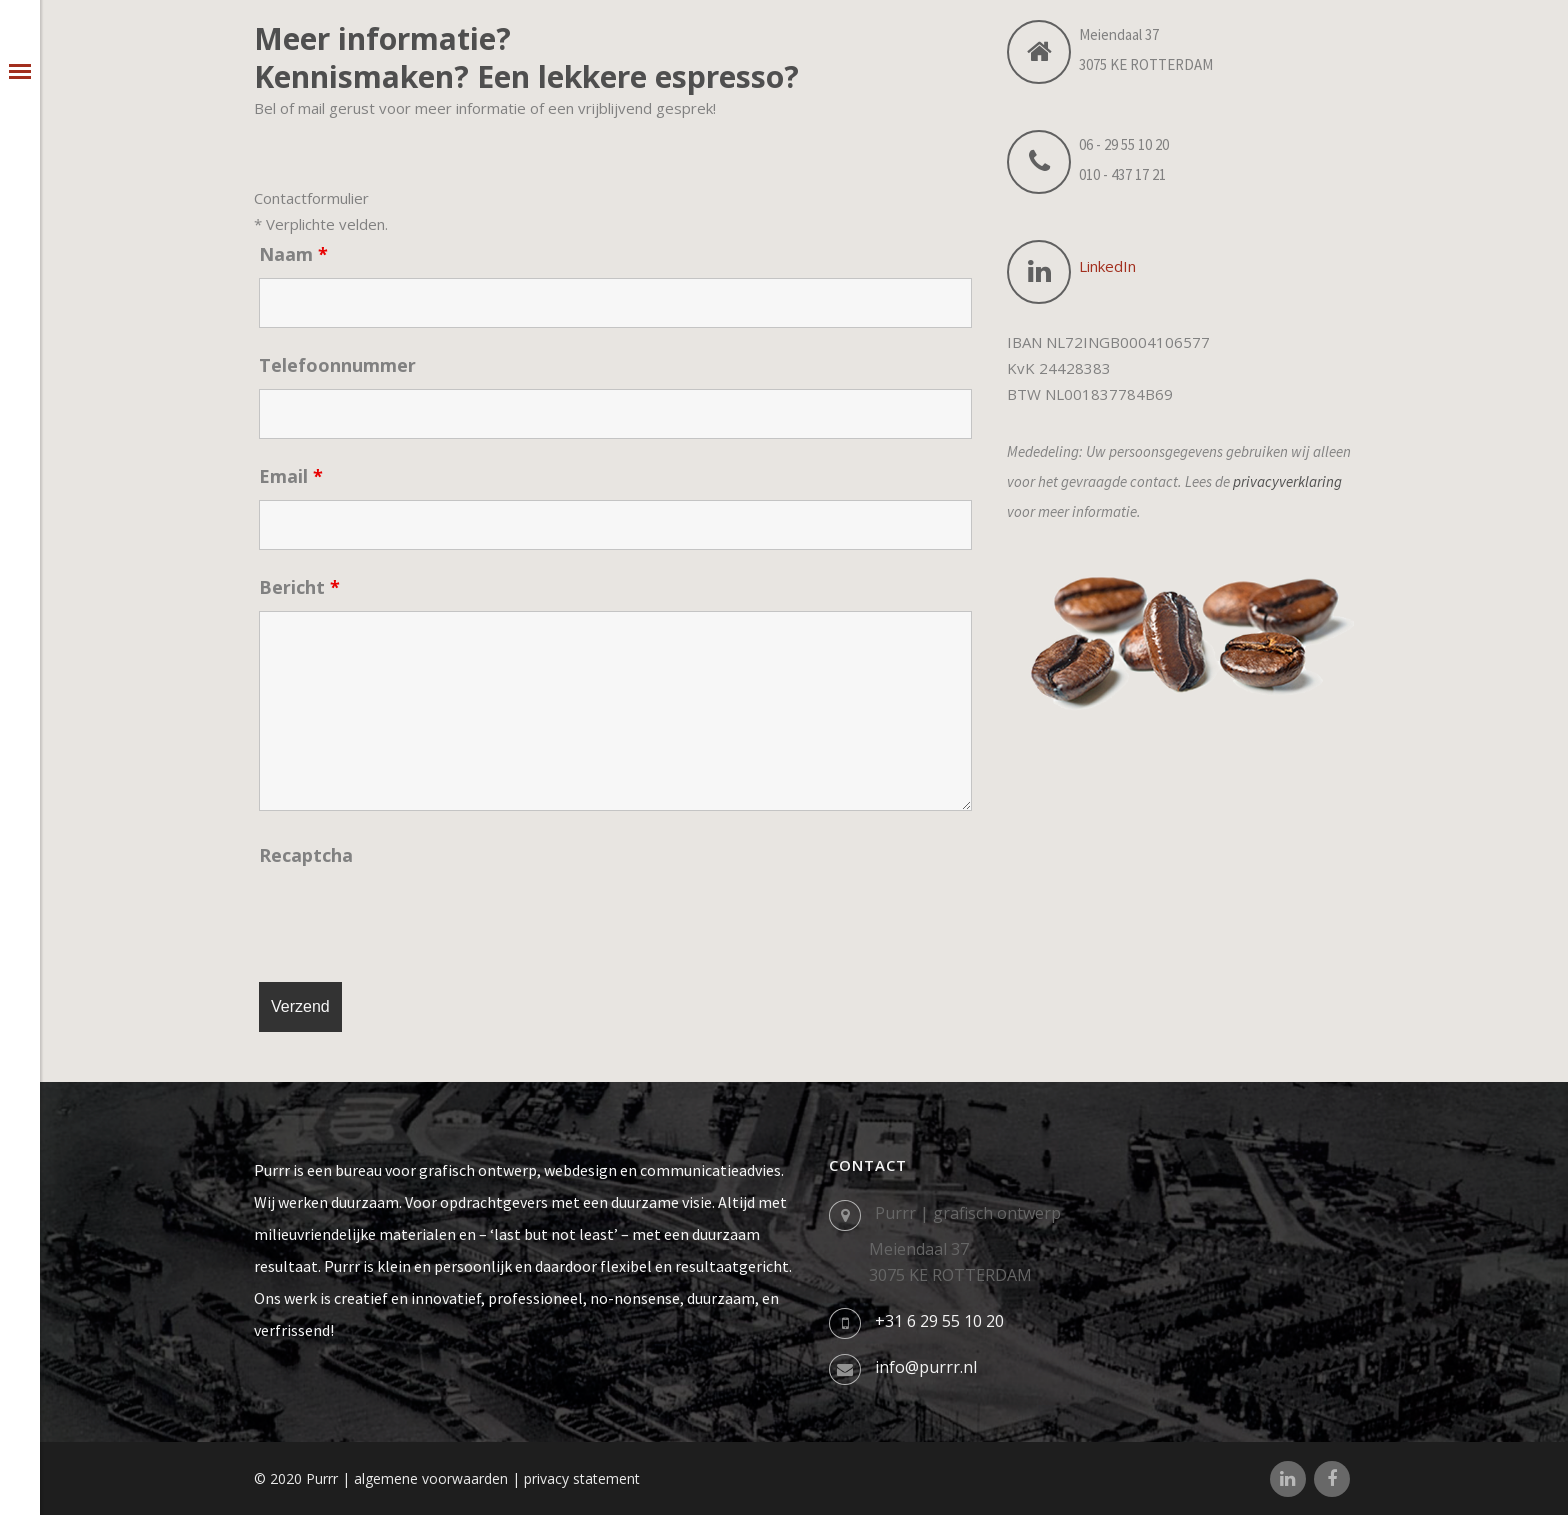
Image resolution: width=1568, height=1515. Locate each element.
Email (291, 476)
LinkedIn (1107, 266)
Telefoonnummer (337, 365)
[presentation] (411, 918)
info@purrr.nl (926, 1367)
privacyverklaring (1287, 481)
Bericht (299, 587)
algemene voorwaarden (431, 1478)
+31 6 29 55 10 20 (939, 1321)
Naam (293, 254)
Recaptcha (306, 855)
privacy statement (582, 1478)
